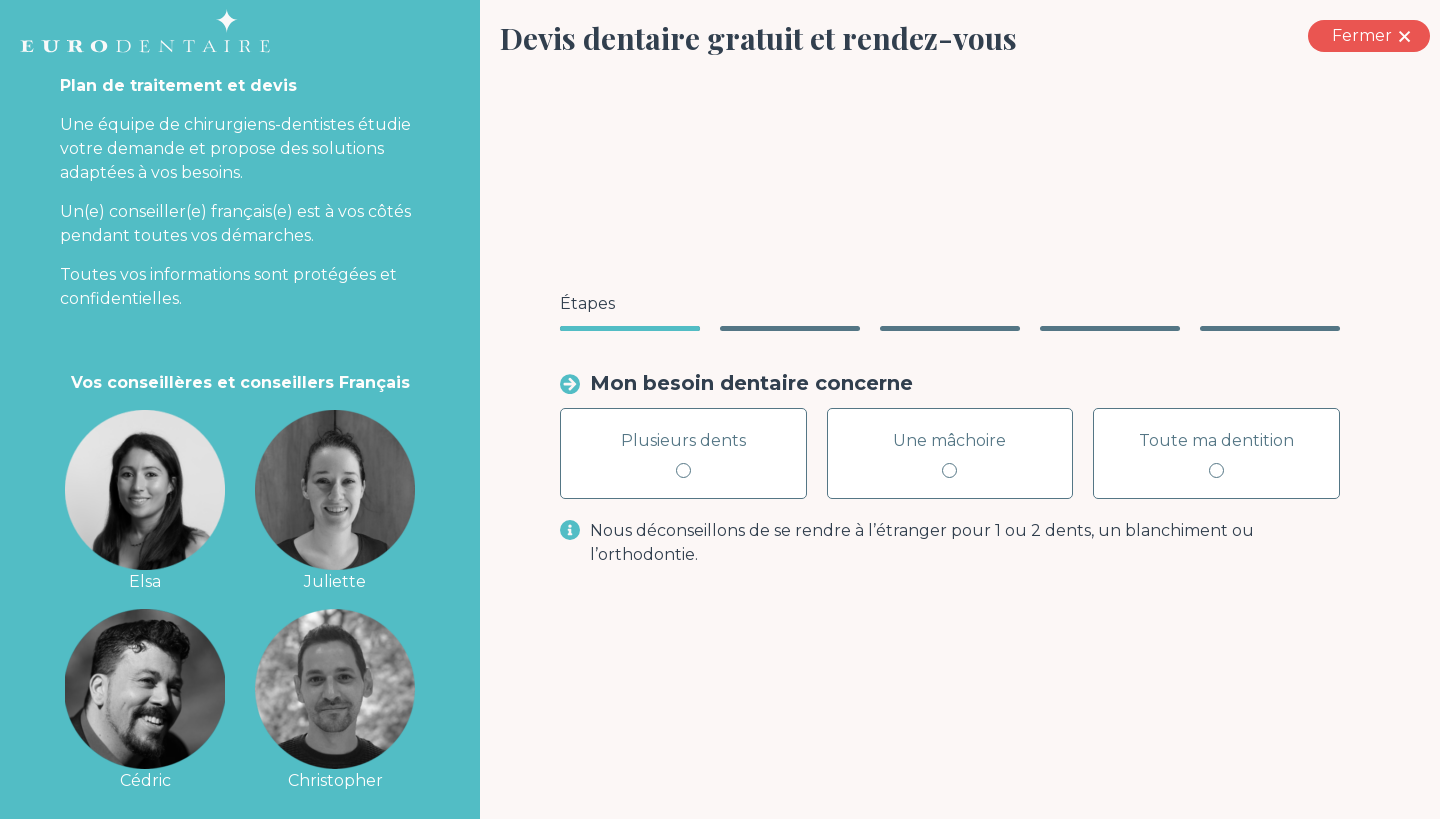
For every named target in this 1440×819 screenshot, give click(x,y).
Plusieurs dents (683, 454)
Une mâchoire (949, 454)
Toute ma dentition (1216, 454)
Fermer (1379, 36)
